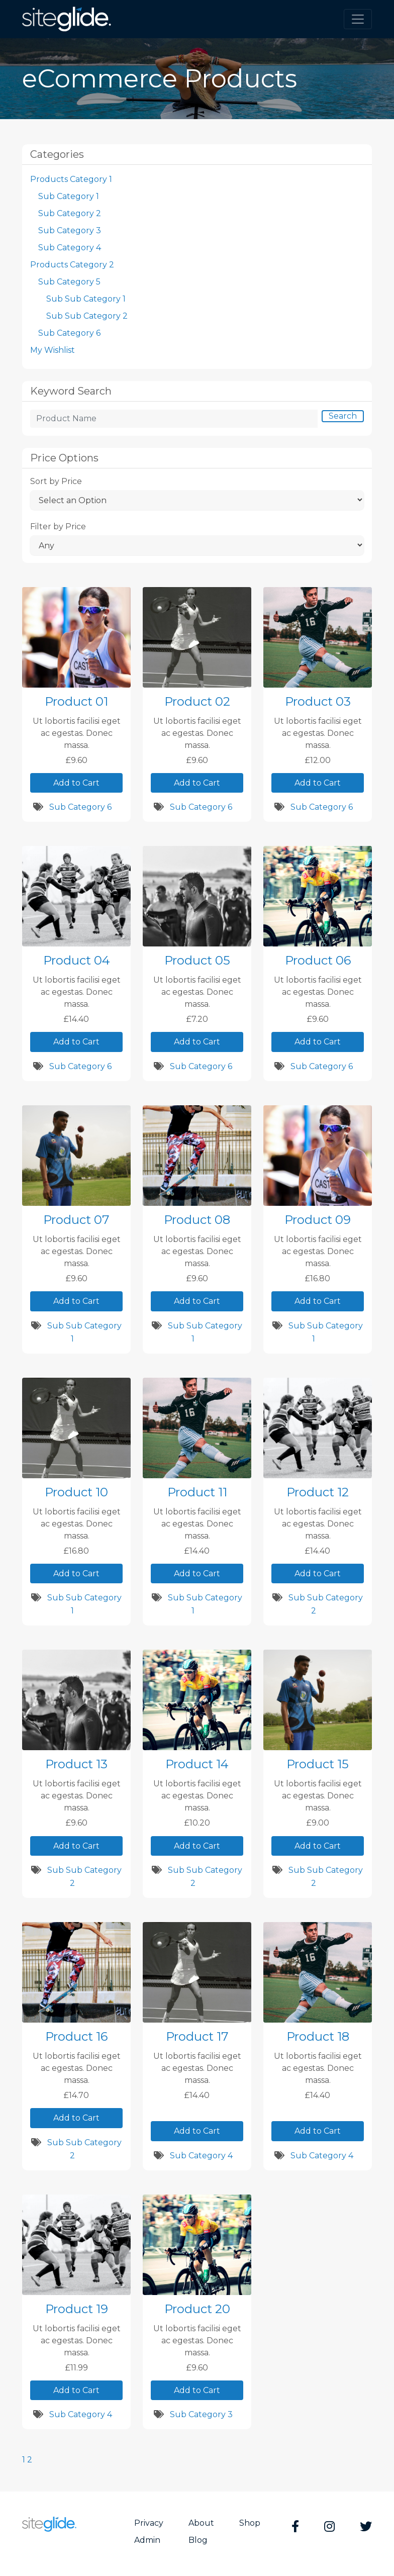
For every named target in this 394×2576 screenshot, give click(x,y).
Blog (198, 2540)
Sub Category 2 (69, 213)
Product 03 (318, 701)
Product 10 (76, 1492)
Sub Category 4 (69, 247)
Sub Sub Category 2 (87, 316)
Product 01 (76, 701)
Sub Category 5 (69, 282)
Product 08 (197, 1219)
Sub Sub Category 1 (86, 299)
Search (343, 416)
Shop (249, 2523)
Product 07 (76, 1219)
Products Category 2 (72, 264)
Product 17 (197, 2036)
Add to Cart (76, 783)
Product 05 (197, 960)
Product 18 (317, 2036)
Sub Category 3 (69, 230)
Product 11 (197, 1492)
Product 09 (317, 1219)
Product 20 (197, 2309)
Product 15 (317, 1764)
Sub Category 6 (69, 333)
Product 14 (197, 1764)
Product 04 (76, 960)
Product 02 (197, 701)
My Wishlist (52, 350)
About (201, 2523)
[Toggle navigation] (358, 19)
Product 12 (317, 1492)
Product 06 (318, 960)
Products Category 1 (71, 179)
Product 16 (76, 2036)
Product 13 (76, 1764)
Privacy (148, 2523)
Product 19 (76, 2309)
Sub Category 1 (68, 196)
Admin (147, 2540)
